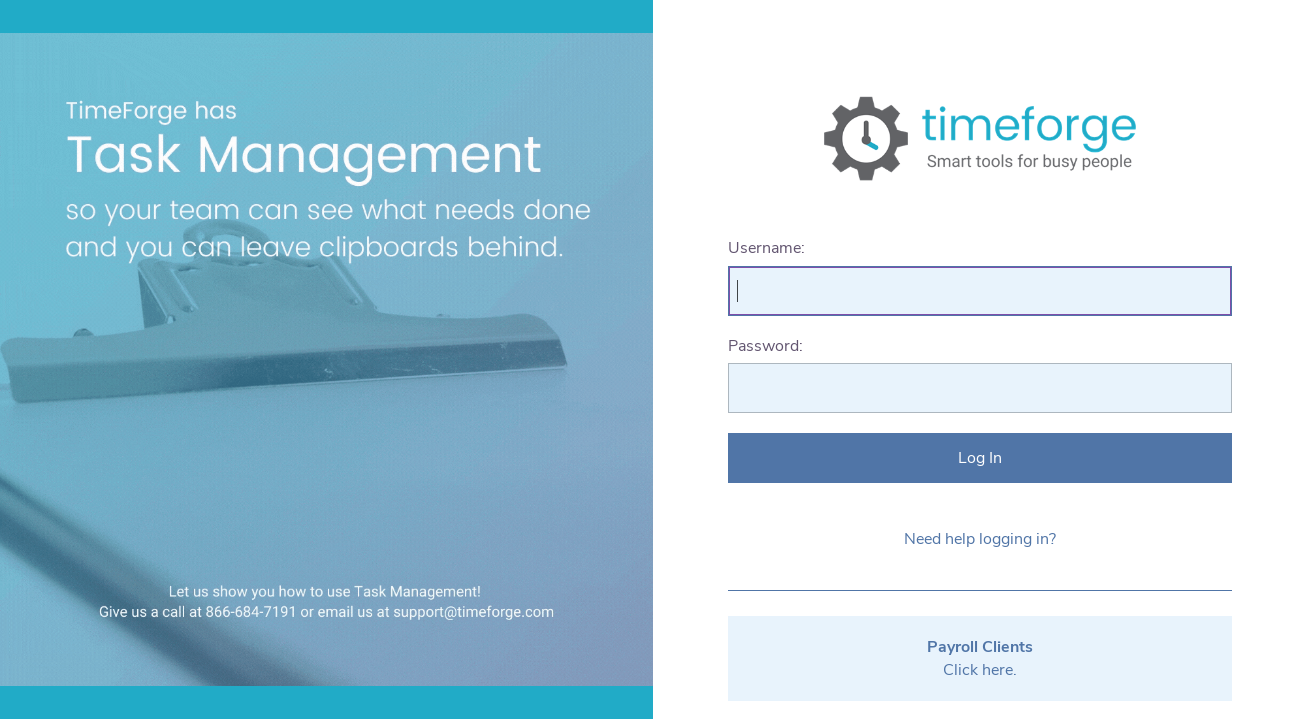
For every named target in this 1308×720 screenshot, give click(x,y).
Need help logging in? (980, 539)
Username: (766, 248)
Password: (765, 346)
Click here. (980, 658)
